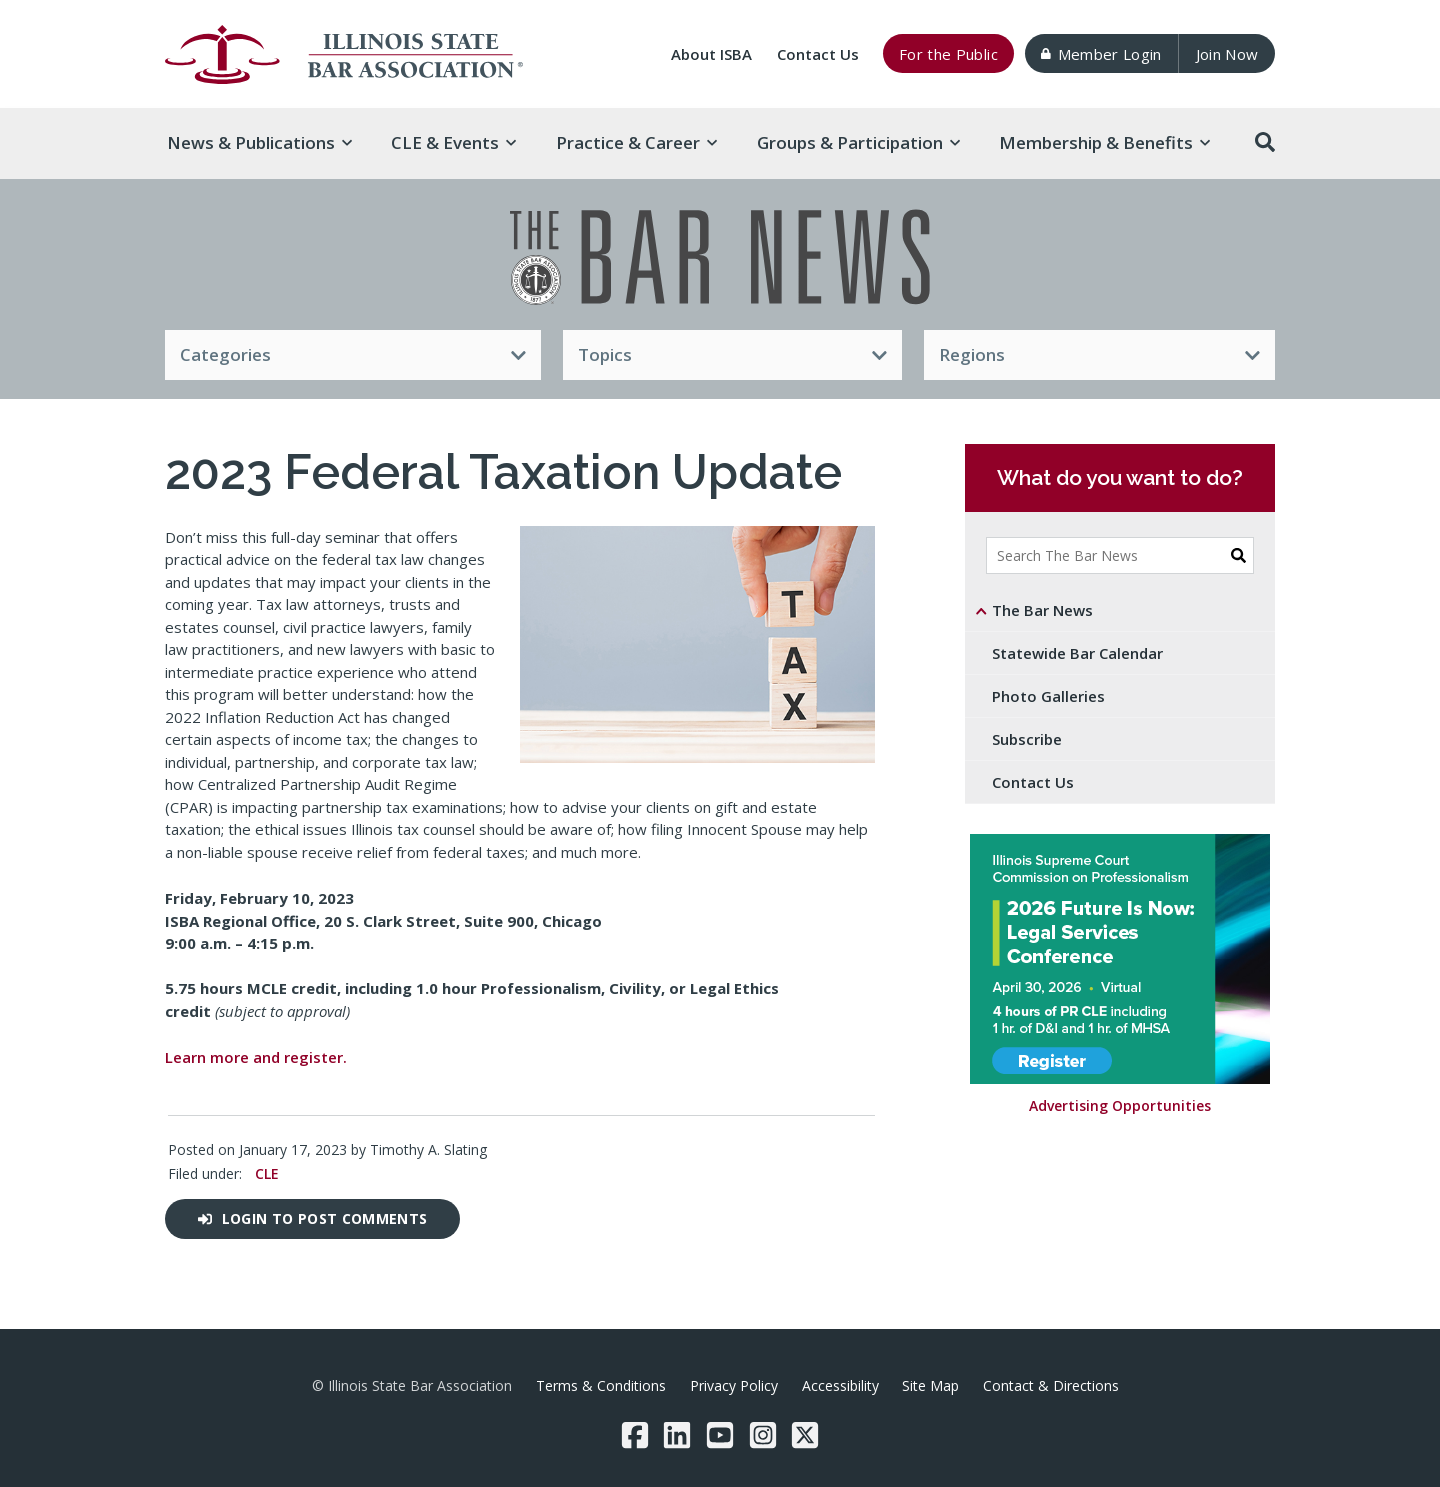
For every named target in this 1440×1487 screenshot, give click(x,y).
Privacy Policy (734, 1385)
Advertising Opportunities (1120, 1106)
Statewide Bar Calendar (1077, 653)
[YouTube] (720, 1435)
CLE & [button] (453, 142)
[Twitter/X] (805, 1435)
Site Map (930, 1385)
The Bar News (1042, 610)
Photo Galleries (1048, 696)
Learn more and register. (256, 1057)
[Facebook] (635, 1435)
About (711, 54)
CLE (267, 1173)
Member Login (1101, 54)
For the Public (948, 54)
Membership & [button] (1104, 142)
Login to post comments (312, 1218)
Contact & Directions (1051, 1385)
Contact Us (818, 54)
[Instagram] (763, 1435)
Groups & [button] (858, 142)
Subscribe (1027, 739)
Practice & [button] (636, 142)
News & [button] (259, 142)
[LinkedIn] (677, 1435)
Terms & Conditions (601, 1385)
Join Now (1227, 54)
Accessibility (840, 1385)
